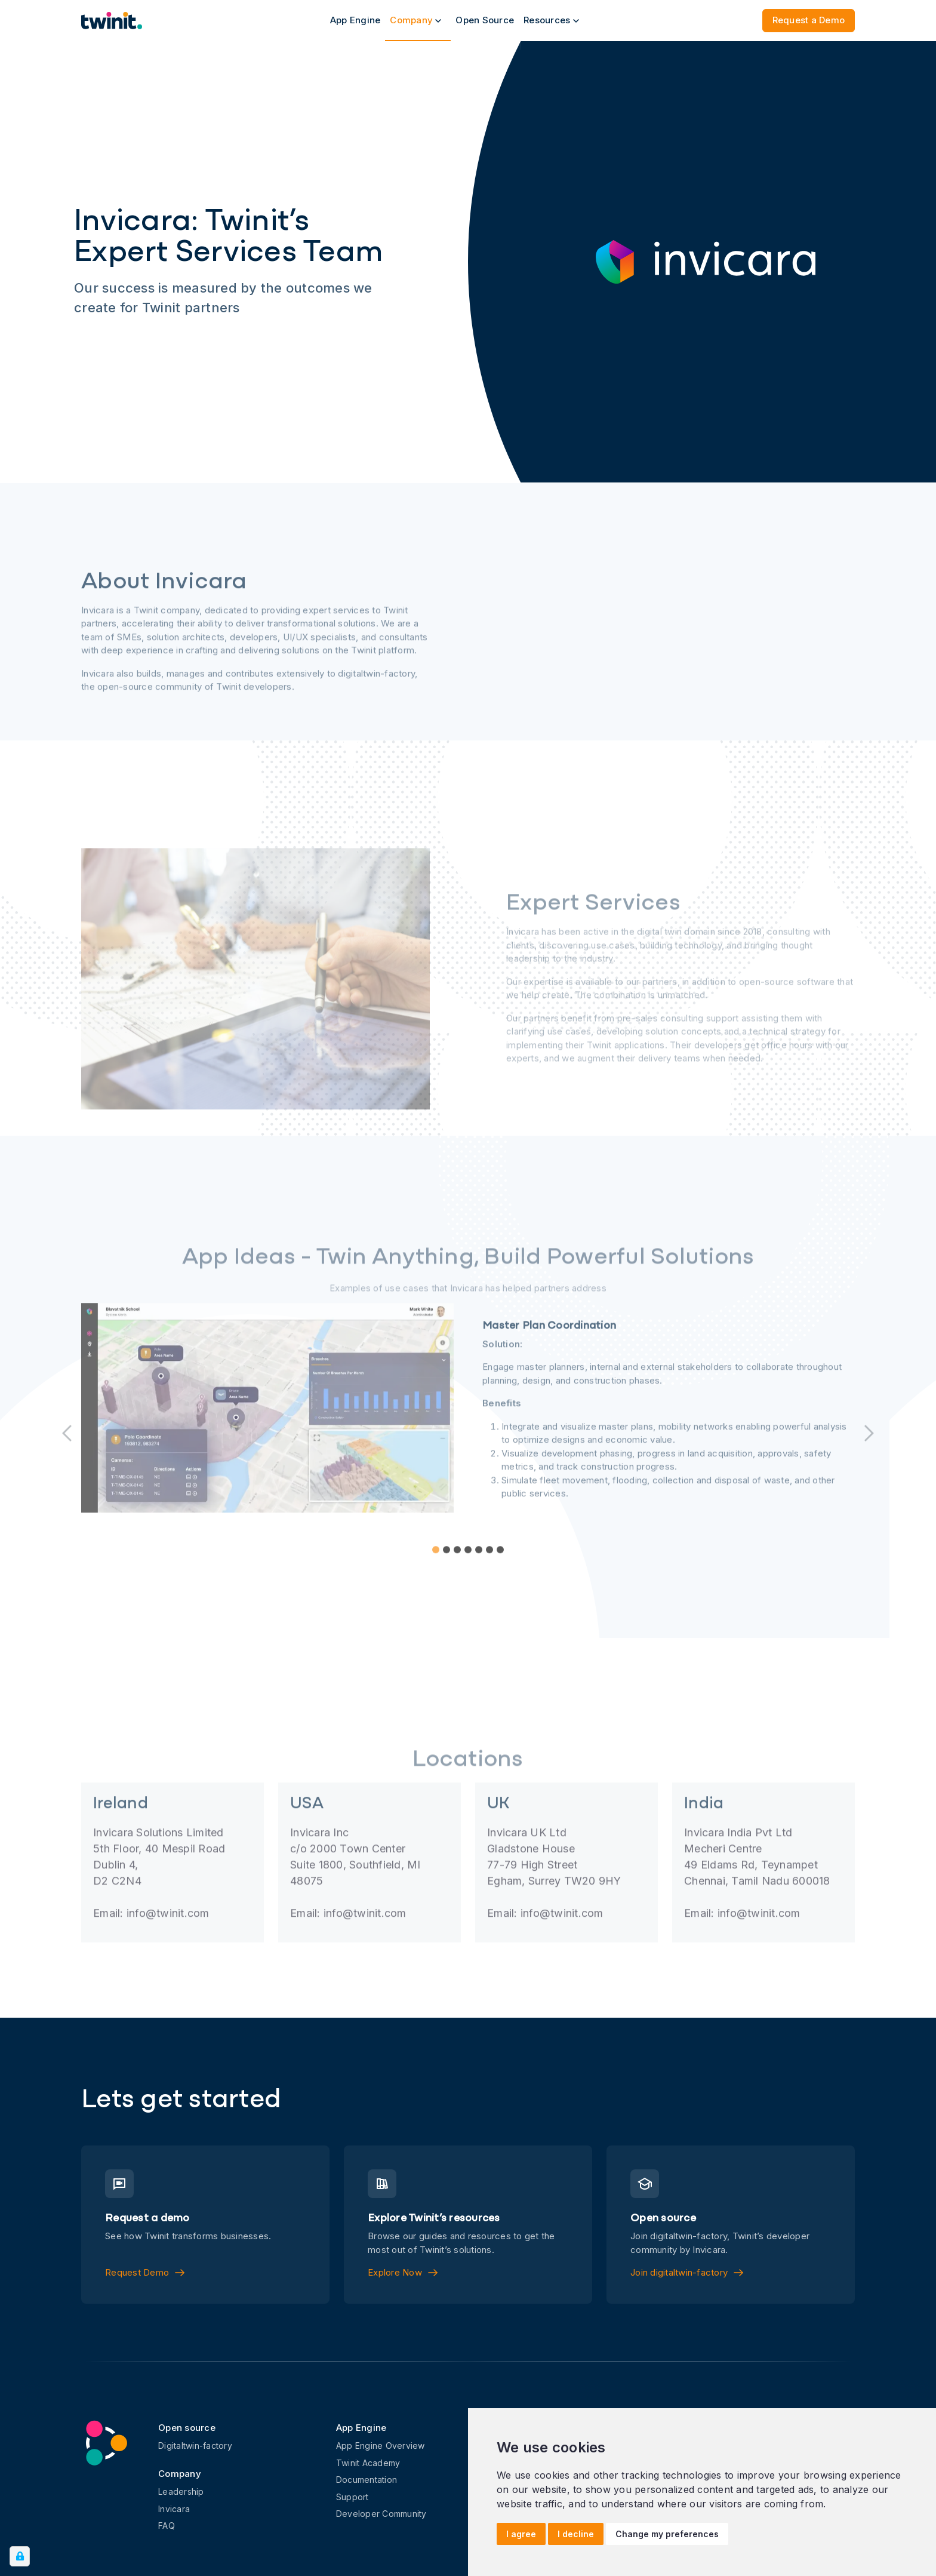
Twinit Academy (368, 2463)
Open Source (484, 20)
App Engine (355, 20)
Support (352, 2497)
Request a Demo (808, 20)
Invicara (174, 2509)
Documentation (366, 2479)
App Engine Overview (380, 2445)
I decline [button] (576, 2534)
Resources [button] (551, 20)
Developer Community (381, 2514)
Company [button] (415, 20)
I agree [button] (521, 2534)
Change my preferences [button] (667, 2534)
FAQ (166, 2525)
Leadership (181, 2491)
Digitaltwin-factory (195, 2445)
